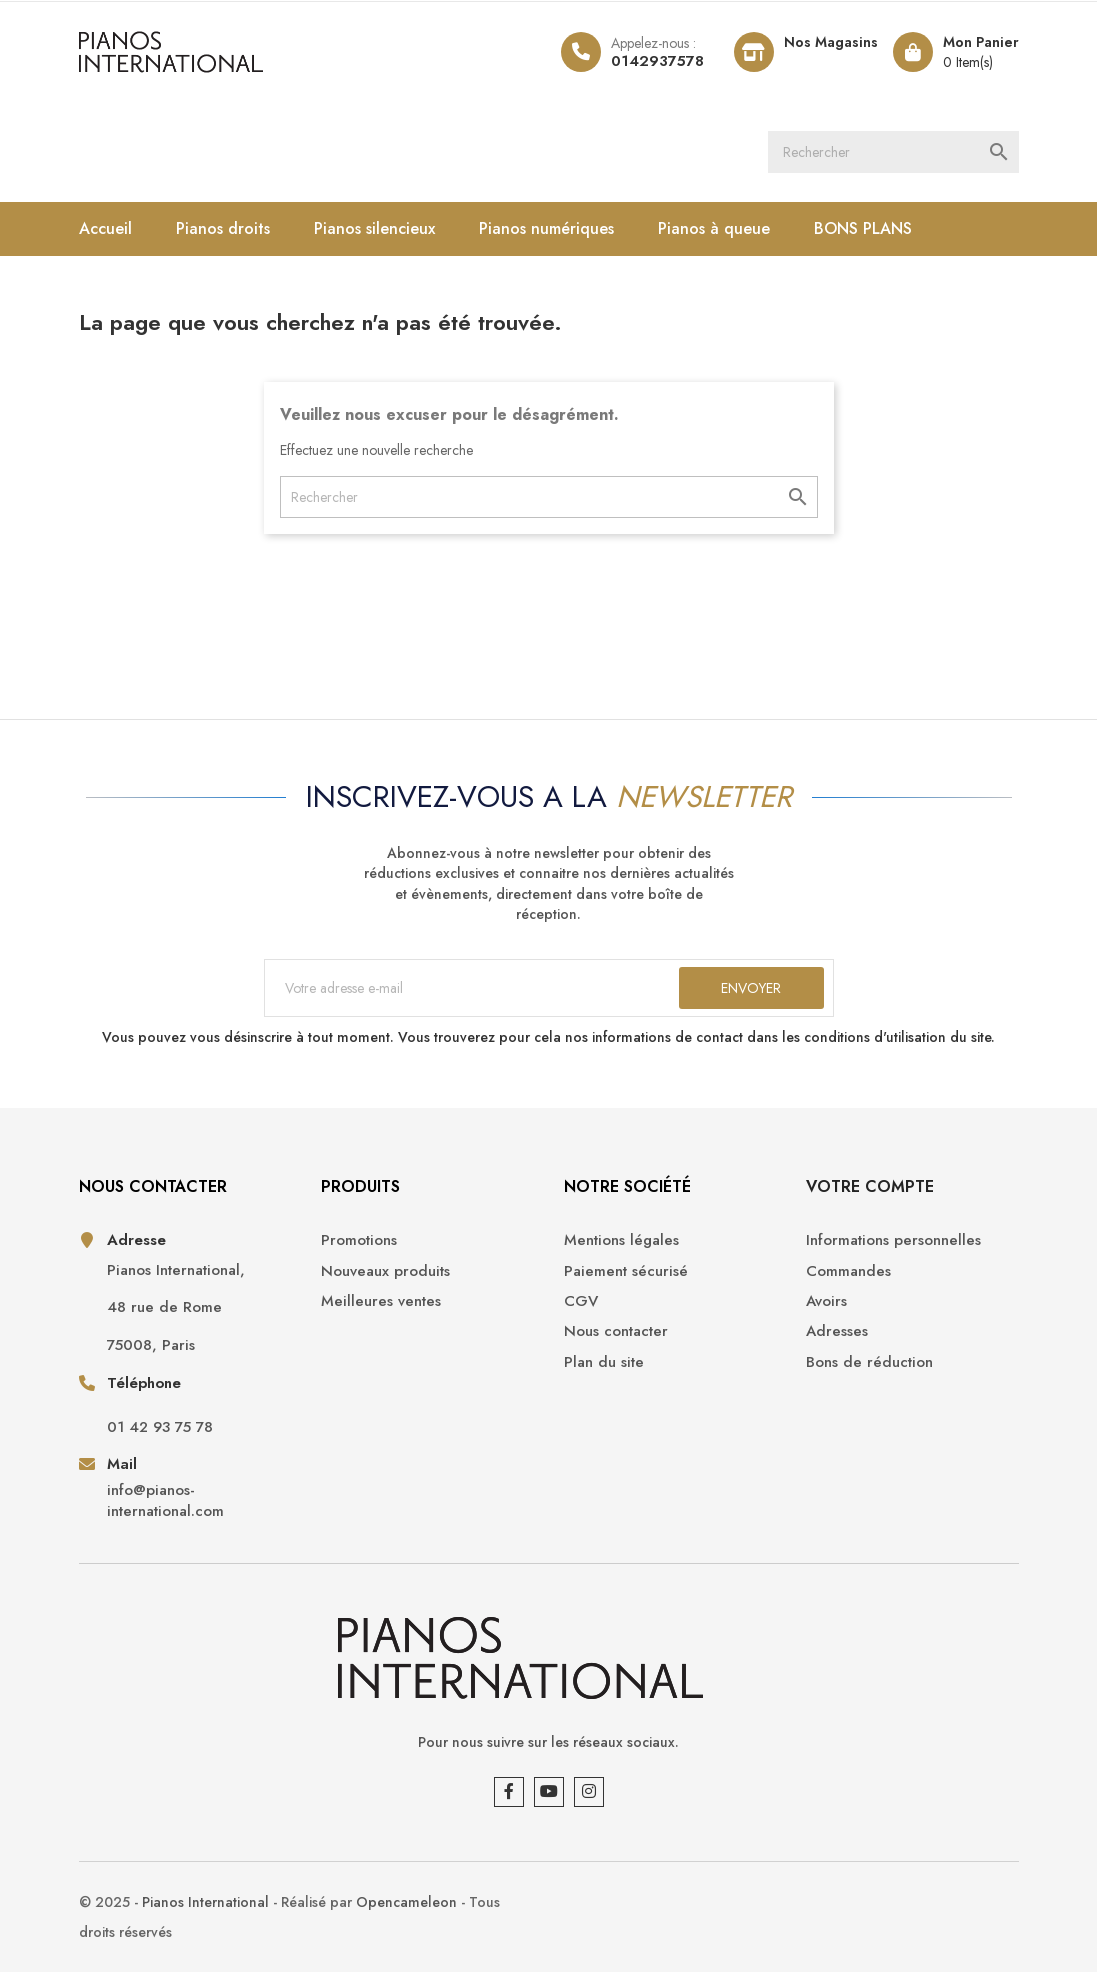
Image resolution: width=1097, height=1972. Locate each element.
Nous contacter (616, 1331)
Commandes (848, 1271)
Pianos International (205, 1902)
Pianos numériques (546, 228)
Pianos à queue (714, 228)
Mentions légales (621, 1240)
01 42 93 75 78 (160, 1427)
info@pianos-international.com (165, 1501)
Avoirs (826, 1301)
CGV (581, 1301)
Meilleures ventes (381, 1301)
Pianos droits (223, 228)
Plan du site (604, 1362)
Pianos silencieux (374, 228)
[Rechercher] (893, 152)
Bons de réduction (869, 1362)
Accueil (105, 228)
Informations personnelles (893, 1240)
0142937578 (657, 61)
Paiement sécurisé (626, 1271)
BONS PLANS (863, 228)
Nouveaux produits (385, 1271)
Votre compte (870, 1186)
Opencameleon (406, 1902)
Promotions (359, 1240)
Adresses (837, 1331)
